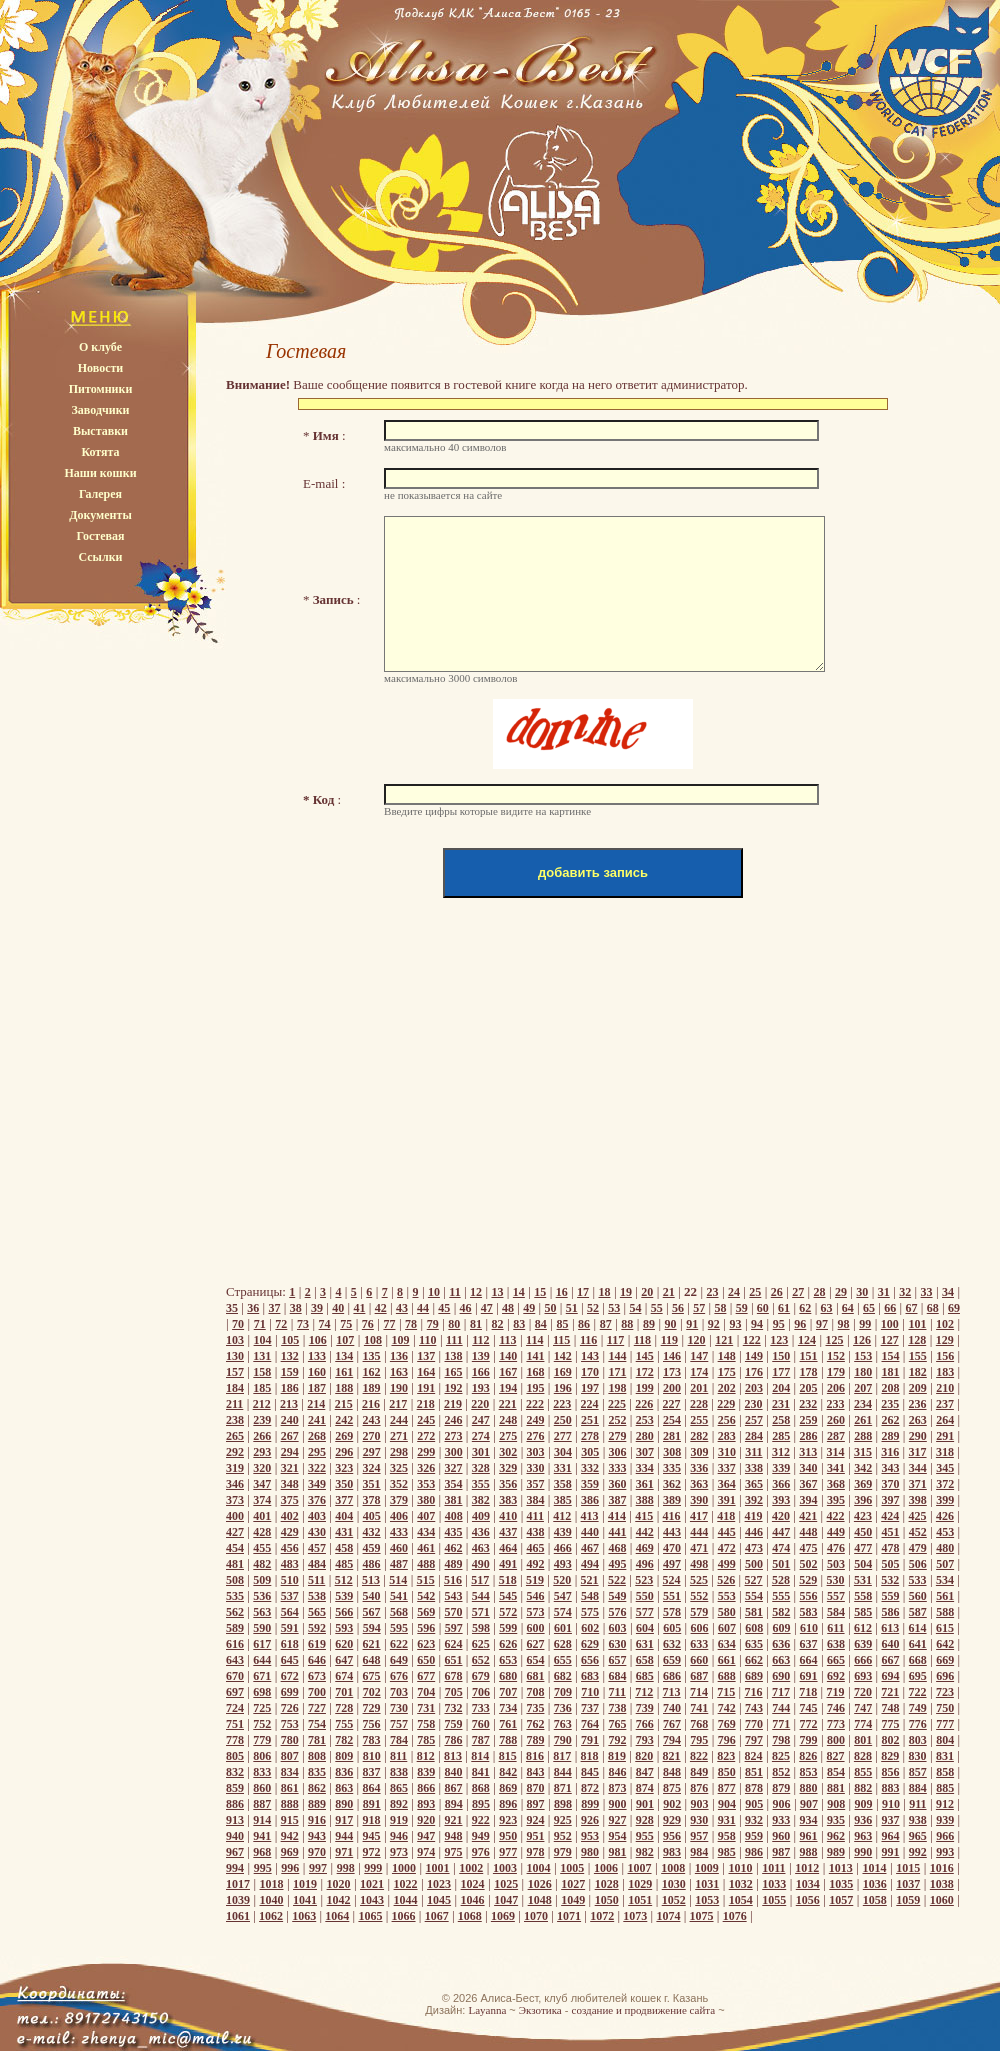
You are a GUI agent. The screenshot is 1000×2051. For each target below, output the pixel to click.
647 (344, 1660)
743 (754, 1708)
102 (945, 1324)
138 (454, 1356)
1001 (438, 1868)
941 (262, 1836)
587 (918, 1612)
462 (454, 1548)
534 (945, 1580)
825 (781, 1756)
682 (563, 1676)
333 (617, 1468)
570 (454, 1612)
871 (563, 1788)
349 (317, 1484)
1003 (505, 1868)
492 (535, 1564)
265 (235, 1436)
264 (945, 1420)
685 (645, 1676)
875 (672, 1788)
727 (317, 1708)
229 (726, 1404)
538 (317, 1596)
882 (863, 1788)
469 (645, 1548)
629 (590, 1644)
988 (809, 1852)
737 (590, 1708)
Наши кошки (100, 473)
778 (235, 1740)
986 (754, 1852)
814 (480, 1756)
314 (836, 1452)
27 (798, 1292)
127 (890, 1340)
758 (426, 1724)
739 (645, 1708)
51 (572, 1308)
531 (863, 1580)
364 (727, 1484)
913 (235, 1820)
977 (508, 1852)
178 (809, 1372)
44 (423, 1308)
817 (562, 1756)
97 (822, 1324)
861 (290, 1788)
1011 (773, 1868)
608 (754, 1628)
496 (645, 1564)
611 (835, 1628)
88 (627, 1324)
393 (781, 1500)
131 (262, 1356)
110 (427, 1340)
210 (945, 1388)
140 (508, 1356)
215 (344, 1404)
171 (617, 1372)
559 (891, 1596)
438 (535, 1532)
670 (235, 1676)
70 (238, 1324)
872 (590, 1788)
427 (235, 1532)
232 (808, 1404)
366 (781, 1484)
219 (453, 1404)
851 (754, 1772)
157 (235, 1372)
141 (535, 1356)
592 (317, 1628)
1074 (668, 1916)
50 (551, 1308)
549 (617, 1596)
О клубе (100, 347)
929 (672, 1820)
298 (399, 1452)
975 (454, 1852)
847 (645, 1772)
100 (890, 1324)
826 (808, 1756)
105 (290, 1340)
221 (508, 1404)
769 (727, 1724)
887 (262, 1804)
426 (945, 1516)
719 (836, 1692)
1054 (741, 1900)
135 (372, 1356)
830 (918, 1756)
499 (727, 1564)
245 (426, 1420)
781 (317, 1740)
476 (836, 1548)
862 (317, 1788)
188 (344, 1388)
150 (781, 1356)
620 (344, 1644)
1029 (640, 1884)
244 (399, 1420)
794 (672, 1740)
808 (317, 1756)
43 (402, 1308)
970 (317, 1852)
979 (563, 1852)
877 (727, 1788)
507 (945, 1564)
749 (918, 1708)
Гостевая (100, 536)
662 (754, 1660)
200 (672, 1388)
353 (426, 1484)
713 (672, 1692)
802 (891, 1740)
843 (535, 1772)
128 (917, 1340)
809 (344, 1756)
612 (863, 1628)
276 (535, 1436)
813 (453, 1756)
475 (809, 1548)
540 (372, 1596)
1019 (305, 1884)
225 (617, 1404)
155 (918, 1356)
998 (346, 1868)
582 (781, 1612)
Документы (100, 515)
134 (344, 1356)
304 (563, 1452)
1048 (540, 1900)
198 (617, 1388)
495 (617, 1564)
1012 (807, 1868)
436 (481, 1532)
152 (836, 1356)
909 (864, 1804)
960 (781, 1836)
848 (672, 1772)
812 (426, 1756)
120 (697, 1340)
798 (781, 1740)
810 (372, 1756)
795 (699, 1740)
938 (918, 1820)
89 (649, 1324)
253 (645, 1420)
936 (863, 1820)
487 (399, 1564)
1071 (569, 1916)
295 (317, 1452)
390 (699, 1500)
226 (644, 1404)
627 (535, 1644)
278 (590, 1436)
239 (262, 1420)
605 (672, 1628)
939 (945, 1820)
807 (290, 1756)
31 (884, 1292)
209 (918, 1388)
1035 (841, 1884)
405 (372, 1516)
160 (317, 1372)
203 (754, 1388)
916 (317, 1820)
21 (669, 1292)
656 (590, 1660)
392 (754, 1500)
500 (754, 1564)
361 (645, 1484)
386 (590, 1500)
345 (945, 1468)
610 (809, 1628)
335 (672, 1468)
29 (841, 1292)
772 (809, 1724)
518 (508, 1580)
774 (863, 1724)
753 (290, 1724)
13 (497, 1292)
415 (644, 1516)
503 (836, 1564)
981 (617, 1852)
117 (615, 1340)
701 (344, 1692)
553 (727, 1596)
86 (584, 1324)
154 (891, 1356)
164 (426, 1372)
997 (318, 1868)
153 (863, 1356)
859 (235, 1788)
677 (426, 1676)
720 (863, 1692)
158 (262, 1372)
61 (784, 1308)
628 (563, 1644)
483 (290, 1564)
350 (344, 1484)
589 (235, 1628)
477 (863, 1548)
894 (454, 1804)
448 (809, 1532)
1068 (470, 1916)
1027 (573, 1884)
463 (481, 1548)
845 (590, 1772)
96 (800, 1324)
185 (262, 1388)
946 (399, 1836)
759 (454, 1724)
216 (371, 1404)
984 (699, 1852)
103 (235, 1340)
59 (742, 1308)
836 (344, 1772)
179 (836, 1372)
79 (433, 1324)
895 (481, 1804)
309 (700, 1452)
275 (508, 1436)
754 (317, 1724)
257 (754, 1420)
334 (645, 1468)
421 (808, 1516)
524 (672, 1580)
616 (235, 1644)
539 (344, 1596)
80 (454, 1324)
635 (754, 1644)
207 (863, 1388)
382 (481, 1500)
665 (836, 1660)
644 (262, 1660)
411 (535, 1516)
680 (508, 1676)
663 (781, 1660)
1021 (372, 1884)
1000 (404, 1868)
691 (809, 1676)
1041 (305, 1900)
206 (836, 1388)
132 (290, 1356)
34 (948, 1292)
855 (863, 1772)
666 (863, 1660)
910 (891, 1804)
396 (863, 1500)
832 (235, 1772)
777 (945, 1724)
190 (399, 1388)
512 (344, 1580)
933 (781, 1820)
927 (617, 1820)
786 (454, 1740)
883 (891, 1788)
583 (809, 1612)
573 (535, 1612)
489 (454, 1564)
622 (399, 1644)
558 (863, 1596)
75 (346, 1324)
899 (590, 1804)
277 (563, 1436)
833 (262, 1772)
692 (836, 1676)
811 (398, 1756)
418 (726, 1516)
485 (344, 1564)
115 (561, 1340)
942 (290, 1836)
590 (262, 1628)
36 (253, 1308)
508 (235, 1580)
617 (262, 1644)
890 (344, 1804)
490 (481, 1564)
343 (891, 1468)
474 (781, 1548)
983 (672, 1852)
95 (779, 1324)
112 (480, 1340)
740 (672, 1708)
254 (672, 1420)
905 (754, 1804)
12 (476, 1292)
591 (290, 1628)
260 (836, 1420)
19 (626, 1292)
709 (563, 1692)
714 (699, 1692)
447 (781, 1532)
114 (534, 1340)
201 (699, 1388)
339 (781, 1468)
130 (235, 1356)
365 (754, 1484)
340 (809, 1468)
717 (781, 1692)
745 (809, 1708)
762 (535, 1724)
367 (809, 1484)
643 (235, 1660)
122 (752, 1340)
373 (235, 1500)
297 (372, 1452)
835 (317, 1772)
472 (727, 1548)
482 (262, 1564)
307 (645, 1452)
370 (891, 1484)
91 (692, 1324)
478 (891, 1548)
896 (508, 1804)
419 (754, 1516)
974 (426, 1852)
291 (945, 1436)
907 (809, 1804)
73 (303, 1324)
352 (399, 1484)
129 (945, 1340)
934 (809, 1820)
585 (863, 1612)
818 (590, 1756)
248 (508, 1420)
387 (617, 1500)
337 (727, 1468)
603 (618, 1628)
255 (699, 1420)
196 (563, 1388)
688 (727, 1676)
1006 (606, 1868)
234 (863, 1404)
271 (399, 1436)
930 (699, 1820)
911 (917, 1804)
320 (262, 1468)
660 (699, 1660)
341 (836, 1468)
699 (290, 1692)
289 (891, 1436)
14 (519, 1292)
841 (481, 1772)
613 (890, 1628)
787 (481, 1740)
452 (918, 1532)
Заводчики (101, 410)
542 (426, 1596)
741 (699, 1708)
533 (918, 1580)
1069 (503, 1916)
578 (672, 1612)
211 (234, 1404)
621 (372, 1644)
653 (508, 1660)
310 (727, 1452)
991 (891, 1852)
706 (481, 1692)
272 (426, 1436)
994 (235, 1868)
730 (399, 1708)
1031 (707, 1884)
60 (763, 1308)
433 (399, 1532)
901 (645, 1804)
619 (317, 1644)
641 (918, 1644)
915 (290, 1820)
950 (508, 1836)
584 (836, 1612)
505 (891, 1564)
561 (945, 1596)
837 (372, 1772)
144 (617, 1356)
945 (372, 1836)
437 (508, 1532)
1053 (707, 1900)
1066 (404, 1916)
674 (344, 1676)
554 (754, 1596)
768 (699, 1724)
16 (562, 1292)
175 (727, 1372)
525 (699, 1580)
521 (590, 1580)
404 (344, 1516)
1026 (540, 1884)
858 (945, 1772)
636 (781, 1644)
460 (399, 1548)
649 (399, 1660)
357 (535, 1484)
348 (290, 1484)
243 (372, 1420)
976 (481, 1852)
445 (727, 1532)
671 (262, 1676)
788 (508, 1740)
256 (727, 1420)
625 (481, 1644)
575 (590, 1612)
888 (290, 1804)
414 (617, 1516)
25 (755, 1292)
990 (863, 1852)
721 (890, 1692)
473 (754, 1548)
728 (344, 1708)
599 (508, 1628)
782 (344, 1740)
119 (669, 1340)
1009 (707, 1868)
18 (604, 1292)
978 (535, 1852)
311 (753, 1452)
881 (836, 1788)
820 (644, 1756)
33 (927, 1292)
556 (809, 1596)
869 (508, 1788)
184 (235, 1388)
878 (754, 1788)
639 (863, 1644)
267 (290, 1436)
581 (754, 1612)
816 (535, 1756)
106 (318, 1340)
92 (714, 1324)
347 (262, 1484)
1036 (875, 1884)
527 (754, 1580)
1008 (673, 1868)
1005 (572, 1868)
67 (912, 1308)
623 (426, 1644)
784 (399, 1740)
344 (918, 1468)
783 (372, 1740)
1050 (607, 1900)
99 (865, 1324)
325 (399, 1468)
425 (918, 1516)
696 (945, 1676)
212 (262, 1404)
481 (235, 1564)
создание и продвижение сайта (644, 2010)
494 (590, 1564)
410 (508, 1516)
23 (713, 1292)
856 (891, 1772)
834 (290, 1772)
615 (945, 1628)
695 (918, 1676)
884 (918, 1788)
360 (617, 1484)
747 (863, 1708)
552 (699, 1596)
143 (590, 1356)
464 (508, 1548)
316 (890, 1452)
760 (481, 1724)
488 (426, 1564)
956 (672, 1836)
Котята (100, 452)
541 (399, 1596)
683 (590, 1676)
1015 (908, 1868)
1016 (942, 1868)
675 (372, 1676)
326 (426, 1468)
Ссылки (100, 557)
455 (262, 1548)
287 (836, 1436)
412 (562, 1516)
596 (426, 1628)
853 (809, 1772)
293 (262, 1452)
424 (890, 1516)
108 (373, 1340)
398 (918, 1500)
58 (720, 1308)
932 (754, 1820)
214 (316, 1404)
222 (535, 1404)
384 (535, 1500)
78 (411, 1324)
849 (699, 1772)
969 (290, 1852)
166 (481, 1372)
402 (290, 1516)
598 (481, 1628)
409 (481, 1516)
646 (317, 1660)
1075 (702, 1916)
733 (481, 1708)
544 (481, 1596)
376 (317, 1500)
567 (372, 1612)
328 (481, 1468)
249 (535, 1420)
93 (735, 1324)
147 (699, 1356)
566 (344, 1612)
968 (262, 1852)
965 (918, 1836)
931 (727, 1820)
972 (372, 1852)
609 (782, 1628)
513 (371, 1580)
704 (426, 1692)
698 (262, 1692)
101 (917, 1324)
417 (699, 1516)
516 (453, 1580)
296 (344, 1452)
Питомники (101, 389)
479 (918, 1548)
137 (426, 1356)
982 (645, 1852)
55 (657, 1308)
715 (726, 1692)
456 (290, 1548)
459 (372, 1548)
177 (781, 1372)
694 (891, 1676)
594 (372, 1628)
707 (508, 1692)
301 (481, 1452)
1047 (506, 1900)
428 (262, 1532)
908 (836, 1804)
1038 (942, 1884)
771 (781, 1724)
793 (645, 1740)
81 (476, 1324)
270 (372, 1436)
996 (290, 1868)
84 (541, 1324)
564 (290, 1612)
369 (863, 1484)
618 (290, 1644)
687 (699, 1676)
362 (672, 1484)
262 (891, 1420)
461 (426, 1548)
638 (836, 1644)
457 (317, 1548)
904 (727, 1804)
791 (590, 1740)
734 (508, 1708)
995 (263, 1868)
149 (754, 1356)
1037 (908, 1884)
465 (535, 1548)
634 (727, 1644)
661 (727, 1660)
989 (836, 1852)
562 (235, 1612)
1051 (640, 1900)
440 (590, 1532)
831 (945, 1756)
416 (672, 1516)
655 (563, 1660)
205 (809, 1388)
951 (535, 1836)
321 (290, 1468)
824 (754, 1756)
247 (481, 1420)
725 (262, 1708)
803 (918, 1740)
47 (487, 1308)
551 (672, 1596)
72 (281, 1324)
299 (426, 1452)
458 (344, 1548)
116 (588, 1340)
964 (891, 1836)
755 (344, 1724)
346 (235, 1484)
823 (726, 1756)
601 (563, 1628)
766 (645, 1724)
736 (563, 1708)
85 (562, 1324)
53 (614, 1308)
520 (562, 1580)
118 (642, 1340)
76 (368, 1324)
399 (945, 1500)
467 (590, 1548)
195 (535, 1388)
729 (372, 1708)
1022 (406, 1884)
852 (781, 1772)
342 (863, 1468)
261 (863, 1420)
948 (454, 1836)
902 (672, 1804)
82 (498, 1324)
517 (480, 1580)
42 (381, 1308)
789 (535, 1740)
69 (954, 1308)
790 (563, 1740)
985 (727, 1852)
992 (918, 1852)
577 (645, 1612)
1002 (471, 1868)
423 (863, 1516)
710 (590, 1692)
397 (891, 1500)
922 (481, 1820)
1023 (439, 1884)
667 (891, 1660)
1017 (238, 1884)
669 (945, 1660)
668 (918, 1660)
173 (672, 1372)
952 (563, 1836)
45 (444, 1308)
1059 (908, 1900)
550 (645, 1596)
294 (290, 1452)
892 (399, 1804)
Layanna (487, 2010)
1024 (473, 1884)
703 (399, 1692)
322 (317, 1468)
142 (563, 1356)
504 (863, 1564)
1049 (573, 1900)
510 (290, 1580)
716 (754, 1692)
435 (454, 1532)
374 (262, 1500)
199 (645, 1388)
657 (617, 1660)
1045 (439, 1900)
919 (399, 1820)
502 (809, 1564)
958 (727, 1836)
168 (535, 1372)
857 (918, 1772)
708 (536, 1692)
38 (296, 1308)
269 (344, 1436)
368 (836, 1484)
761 (508, 1724)
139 (481, 1356)
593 (344, 1628)
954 (617, 1836)
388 (645, 1500)
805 (235, 1756)
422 (836, 1516)
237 (945, 1404)
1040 (272, 1900)
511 (316, 1580)
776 (918, 1724)
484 (317, 1564)
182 (918, 1372)
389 (672, 1500)
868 (481, 1788)
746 (836, 1708)
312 (781, 1452)
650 (426, 1660)
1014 (874, 1868)
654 (535, 1660)
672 (290, 1676)
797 (754, 1740)
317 (918, 1452)
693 (863, 1676)
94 (757, 1324)
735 (535, 1708)
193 (481, 1388)
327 (454, 1468)
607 (727, 1628)
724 (235, 1708)
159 (290, 1372)
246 (454, 1420)
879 (781, 1788)
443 (672, 1532)
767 (672, 1724)
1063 (304, 1916)
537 (290, 1596)
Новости (101, 368)
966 (945, 1836)
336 (699, 1468)
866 (426, 1788)
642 (945, 1644)
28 (820, 1292)
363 (699, 1484)
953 (590, 1836)
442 (645, 1532)
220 (480, 1404)
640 (891, 1644)
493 (563, 1564)
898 (563, 1804)
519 (535, 1580)
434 (426, 1532)
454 (235, 1548)
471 (699, 1548)
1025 (506, 1884)
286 (809, 1436)
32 (905, 1292)
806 (262, 1756)
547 (563, 1596)
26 (777, 1292)
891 (372, 1804)
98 (844, 1324)
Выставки (100, 431)
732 (454, 1708)
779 (262, 1740)
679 (481, 1676)
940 (235, 1836)
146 (672, 1356)
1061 (238, 1916)
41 (359, 1308)
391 (727, 1500)
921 (454, 1820)
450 (863, 1532)
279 (617, 1436)
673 (317, 1676)
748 (891, 1708)
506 (918, 1564)
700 (317, 1692)
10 (434, 1292)
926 (590, 1820)
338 (754, 1468)
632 (672, 1644)
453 (945, 1532)
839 (426, 1772)
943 (317, 1836)
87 (606, 1324)
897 (536, 1804)
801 (863, 1740)
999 (373, 1868)
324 (372, 1468)
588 (945, 1612)
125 (835, 1340)
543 (454, 1596)
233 (836, 1404)
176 (754, 1372)
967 (235, 1852)
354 (454, 1484)
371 (918, 1484)
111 (454, 1340)
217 (398, 1404)
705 (454, 1692)
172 (645, 1372)
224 (590, 1404)
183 (945, 1372)
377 (344, 1500)
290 (918, 1436)
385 (563, 1500)
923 (508, 1820)
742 (727, 1708)
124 (807, 1340)
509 (262, 1580)
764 (590, 1724)
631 (645, 1644)
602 (590, 1628)
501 (781, 1564)
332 (590, 1468)
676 (399, 1676)
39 (317, 1308)
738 (617, 1708)
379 (399, 1500)
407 (426, 1516)
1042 (339, 1900)
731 (426, 1708)
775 (891, 1724)
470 (672, 1548)
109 (400, 1340)
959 (754, 1836)
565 (317, 1612)
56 (678, 1308)
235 (890, 1404)
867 (454, 1788)
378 (372, 1500)
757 (399, 1724)
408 (454, 1516)
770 (754, 1724)
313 (808, 1452)
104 (263, 1340)
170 (590, 1372)
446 (754, 1532)
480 (945, 1548)
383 (508, 1500)
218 (426, 1404)
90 (671, 1324)
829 (890, 1756)
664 (809, 1660)
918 (372, 1820)
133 (317, 1356)
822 (699, 1756)
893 (426, 1804)
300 (454, 1452)
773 (836, 1724)
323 (344, 1468)
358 (563, 1484)
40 (338, 1308)
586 (891, 1612)
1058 (875, 1900)
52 (593, 1308)
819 (617, 1756)
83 (519, 1324)
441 (617, 1532)
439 (563, 1532)
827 (836, 1756)
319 (235, 1468)
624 (454, 1644)
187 (317, 1388)
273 (454, 1436)
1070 (536, 1916)
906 (782, 1804)
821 (672, 1756)
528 (781, 1580)
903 (700, 1804)
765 (617, 1724)
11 (454, 1292)
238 (235, 1420)
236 (918, 1404)
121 (724, 1340)
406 (399, 1516)
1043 (372, 1900)
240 (290, 1420)
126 (862, 1340)
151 (809, 1356)
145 (645, 1356)
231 (781, 1404)
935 (836, 1820)
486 (372, 1564)
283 (727, 1436)
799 (809, 1740)
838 (399, 1772)
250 (563, 1420)
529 (808, 1580)
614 (918, 1628)
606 (700, 1628)
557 (836, 1596)
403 (317, 1516)
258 (781, 1420)
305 (590, 1452)
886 (235, 1804)
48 (508, 1308)
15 (540, 1292)
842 (508, 1772)
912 (945, 1804)
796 (727, 1740)
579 (699, 1612)
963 (863, 1836)
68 (933, 1308)
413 (590, 1516)
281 (672, 1436)
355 (481, 1484)
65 (869, 1308)
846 (617, 1772)
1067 (437, 1916)
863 (344, 1788)
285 (781, 1436)
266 (262, 1436)
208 (891, 1388)
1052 (674, 1900)
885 (945, 1788)
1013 (841, 1868)
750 (945, 1708)
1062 (271, 1916)
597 (454, 1628)
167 (508, 1372)
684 (617, 1676)
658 (645, 1660)
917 (344, 1820)
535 (235, 1596)
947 (426, 1836)
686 (672, 1676)
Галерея (100, 494)
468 (617, 1548)
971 (344, 1852)
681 (535, 1676)
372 (945, 1484)
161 (344, 1372)
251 (590, 1420)
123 (779, 1340)
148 (727, 1356)
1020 (339, 1884)
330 (535, 1468)
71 (260, 1324)
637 (809, 1644)
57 (699, 1308)
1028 (607, 1884)
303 (536, 1452)
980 (590, 1852)
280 (645, 1436)
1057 (841, 1900)
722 (918, 1692)
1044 (406, 1900)
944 (344, 1836)
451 (891, 1532)
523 (644, 1580)
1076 (735, 1916)
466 (563, 1548)
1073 (635, 1916)
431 (344, 1532)
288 (863, 1436)
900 (618, 1804)
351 (372, 1484)
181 (891, 1372)
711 (617, 1692)
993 (945, 1852)
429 (290, 1532)
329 (508, 1468)
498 (699, 1564)
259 (809, 1420)
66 (890, 1308)
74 (325, 1324)
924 (535, 1820)
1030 (674, 1884)
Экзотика (540, 2010)
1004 (539, 1868)
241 (317, 1420)
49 (529, 1308)
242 (344, 1420)
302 (508, 1452)
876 (699, 1788)
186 (290, 1388)
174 (699, 1372)
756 (372, 1724)
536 (262, 1596)
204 (781, 1388)
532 (890, 1580)
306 (618, 1452)
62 (805, 1308)
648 (372, 1660)
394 (809, 1500)
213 (289, 1404)
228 (699, 1404)
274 (481, 1436)
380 (426, 1500)
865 (399, 1788)
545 (508, 1596)
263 (918, 1420)
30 (862, 1292)
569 (426, 1612)
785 (426, 1740)
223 (562, 1404)
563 (262, 1612)
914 (262, 1820)
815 (508, 1756)
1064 (337, 1916)
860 (262, 1788)
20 (647, 1292)
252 (617, 1420)
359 (590, 1484)
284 (754, 1436)
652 (481, 1660)
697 (235, 1692)
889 (317, 1804)
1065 (370, 1916)
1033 (774, 1884)
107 (345, 1340)
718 (808, 1692)
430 (317, 1532)
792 (617, 1740)
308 (672, 1452)
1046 (473, 1900)
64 (848, 1308)
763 (563, 1724)
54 (635, 1308)
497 (672, 1564)
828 (863, 1756)
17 (583, 1292)
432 (372, 1532)
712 (644, 1692)
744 (781, 1708)
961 (809, 1836)
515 (426, 1580)
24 (734, 1292)
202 (727, 1388)
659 (672, 1660)
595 (399, 1628)
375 (290, 1500)
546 (535, 1596)
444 (699, 1532)
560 (918, 1596)
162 (372, 1372)
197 (590, 1388)
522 (617, 1580)
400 (235, 1516)
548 (590, 1596)
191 (426, 1388)
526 (726, 1580)
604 (645, 1628)
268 (317, 1436)
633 (699, 1644)
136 (399, 1356)
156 (945, 1356)
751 (235, 1724)
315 (863, 1452)
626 (508, 1644)
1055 (774, 1900)
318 (945, 1452)
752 (262, 1724)
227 (672, 1404)
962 (836, 1836)
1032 (741, 1884)
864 (372, 1788)
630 (617, 1644)
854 (836, 1772)
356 (508, 1484)
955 (645, 1836)
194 (508, 1388)
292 (235, 1452)
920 (426, 1820)
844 (563, 1772)
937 (891, 1820)
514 (398, 1580)
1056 (808, 1900)
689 (754, 1676)
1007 (640, 1868)
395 (836, 1500)
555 (781, 1596)
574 (563, 1612)
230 (754, 1404)
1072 (602, 1916)
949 (481, 1836)
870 (535, 1788)
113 (507, 1340)
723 (945, 1692)
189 (372, 1388)
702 (372, 1692)
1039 (238, 1900)
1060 (942, 1900)
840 (454, 1772)
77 (389, 1324)
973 (399, 1852)
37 (274, 1308)
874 (645, 1788)
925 (563, 1820)
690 (781, 1676)
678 (454, 1676)
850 (727, 1772)
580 (727, 1612)
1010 (741, 1868)
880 (809, 1788)
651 (454, 1660)
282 (699, 1436)
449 (836, 1532)
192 (454, 1388)
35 (232, 1308)
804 (945, 1740)
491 (508, 1564)
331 (563, 1468)
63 (827, 1308)
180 (863, 1372)
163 (399, 1372)
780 (290, 1740)
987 (781, 1852)
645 (290, 1660)
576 (617, 1612)
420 (781, 1516)
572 (508, 1612)
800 (836, 1740)
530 (836, 1580)
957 (699, 1836)
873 (617, 1788)
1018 (272, 1884)
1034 (808, 1884)
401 (262, 1516)
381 (454, 1500)
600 (536, 1628)
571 (481, 1612)
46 (466, 1308)
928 (645, 1820)
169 (563, 1372)
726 (290, 1708)
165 (454, 1372)
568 (399, 1612)
